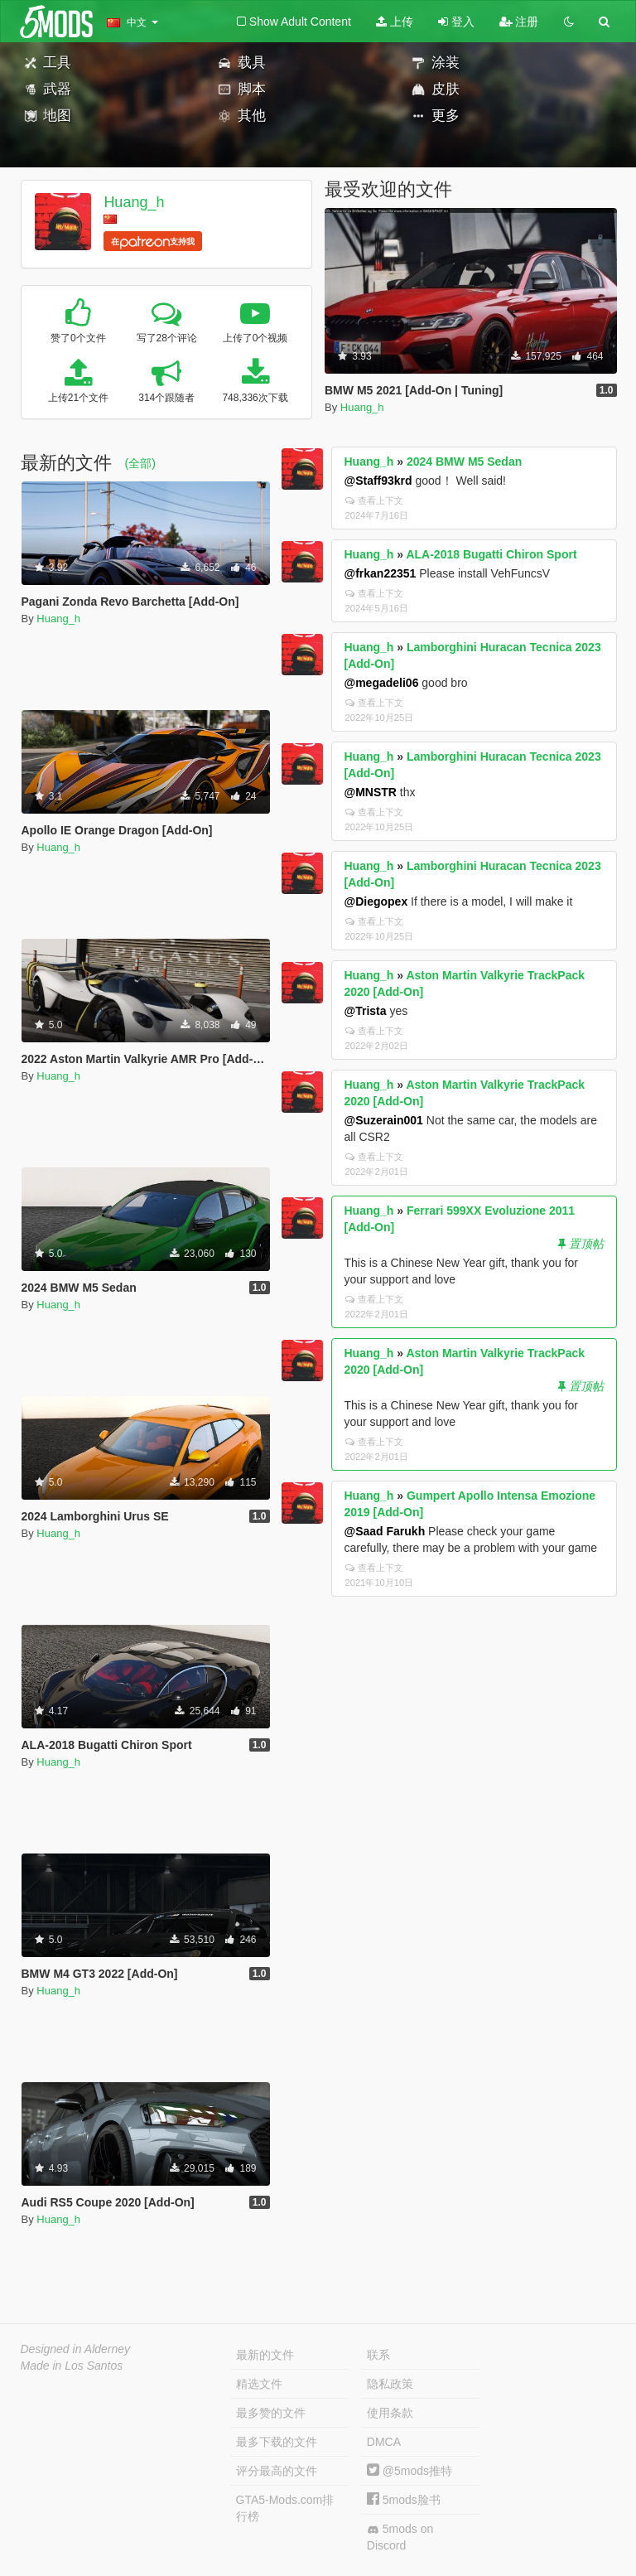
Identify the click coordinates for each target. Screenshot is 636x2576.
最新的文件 (265, 2354)
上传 (394, 21)
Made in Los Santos (72, 2365)
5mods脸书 (404, 2499)
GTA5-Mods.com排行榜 (285, 2508)
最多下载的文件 (276, 2441)
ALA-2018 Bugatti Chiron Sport (491, 554)
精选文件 (259, 2383)
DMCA (384, 2441)
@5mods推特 (409, 2470)
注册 (519, 21)
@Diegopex (376, 901)
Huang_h (134, 202)
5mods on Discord (400, 2537)
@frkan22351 (380, 573)
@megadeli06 (381, 682)
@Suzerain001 (383, 1120)
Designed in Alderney (76, 2349)
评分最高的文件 (276, 2470)
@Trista (365, 1010)
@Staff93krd (378, 480)
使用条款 (390, 2412)
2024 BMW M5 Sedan (464, 461)
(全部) (140, 463)
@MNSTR (370, 792)
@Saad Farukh (385, 1531)
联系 (378, 2354)
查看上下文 (374, 500)
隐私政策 (390, 2383)
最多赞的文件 (271, 2412)
